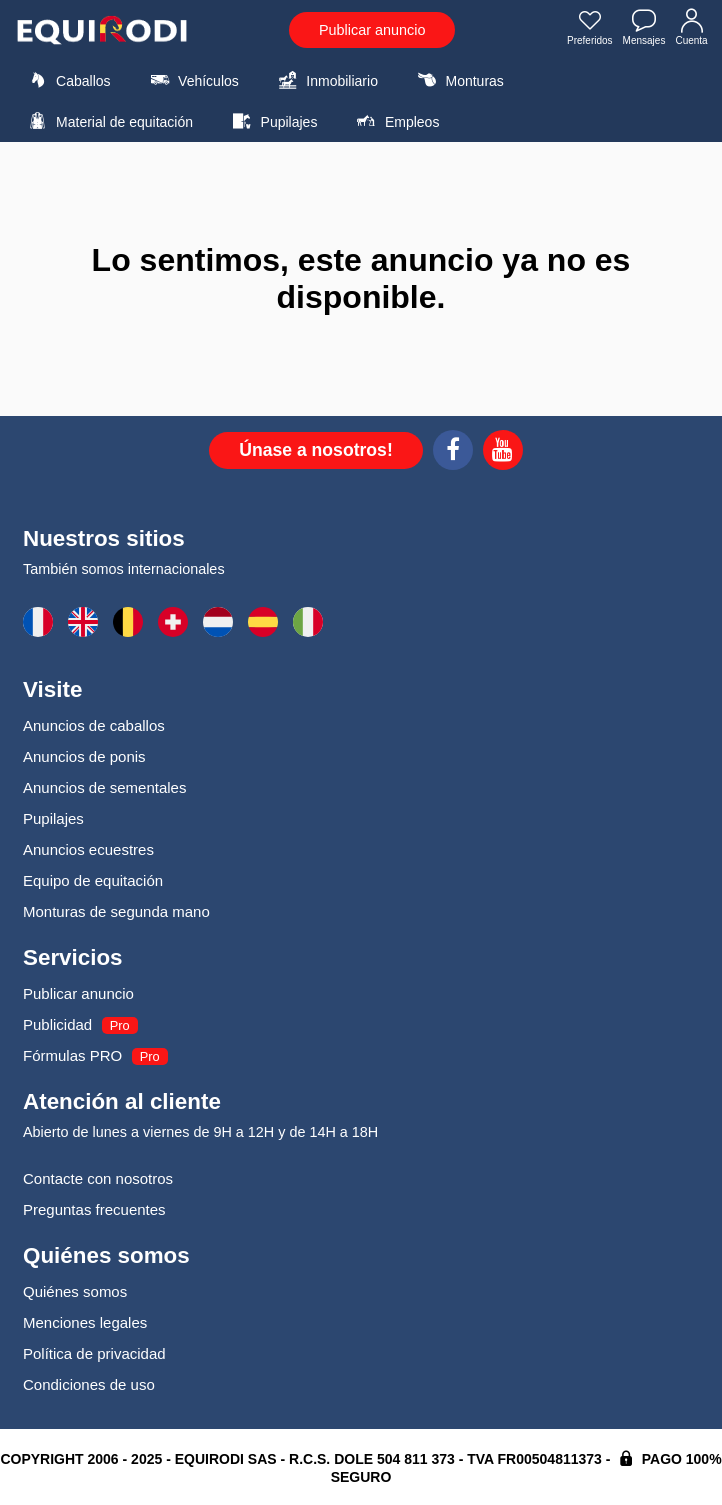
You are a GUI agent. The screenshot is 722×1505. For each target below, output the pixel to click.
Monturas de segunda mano (116, 911)
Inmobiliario (325, 80)
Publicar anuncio (372, 30)
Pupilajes (273, 121)
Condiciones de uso (89, 1384)
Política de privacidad (94, 1353)
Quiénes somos (75, 1291)
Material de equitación (108, 121)
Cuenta (692, 29)
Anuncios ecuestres (88, 849)
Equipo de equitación (93, 880)
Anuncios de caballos (94, 725)
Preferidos (590, 29)
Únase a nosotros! (316, 450)
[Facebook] (453, 453)
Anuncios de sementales (104, 787)
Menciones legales (85, 1322)
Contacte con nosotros (98, 1178)
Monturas (457, 80)
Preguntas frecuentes (94, 1209)
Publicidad (57, 1024)
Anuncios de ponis (84, 756)
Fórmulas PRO (72, 1055)
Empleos (396, 121)
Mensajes (644, 29)
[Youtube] (503, 453)
